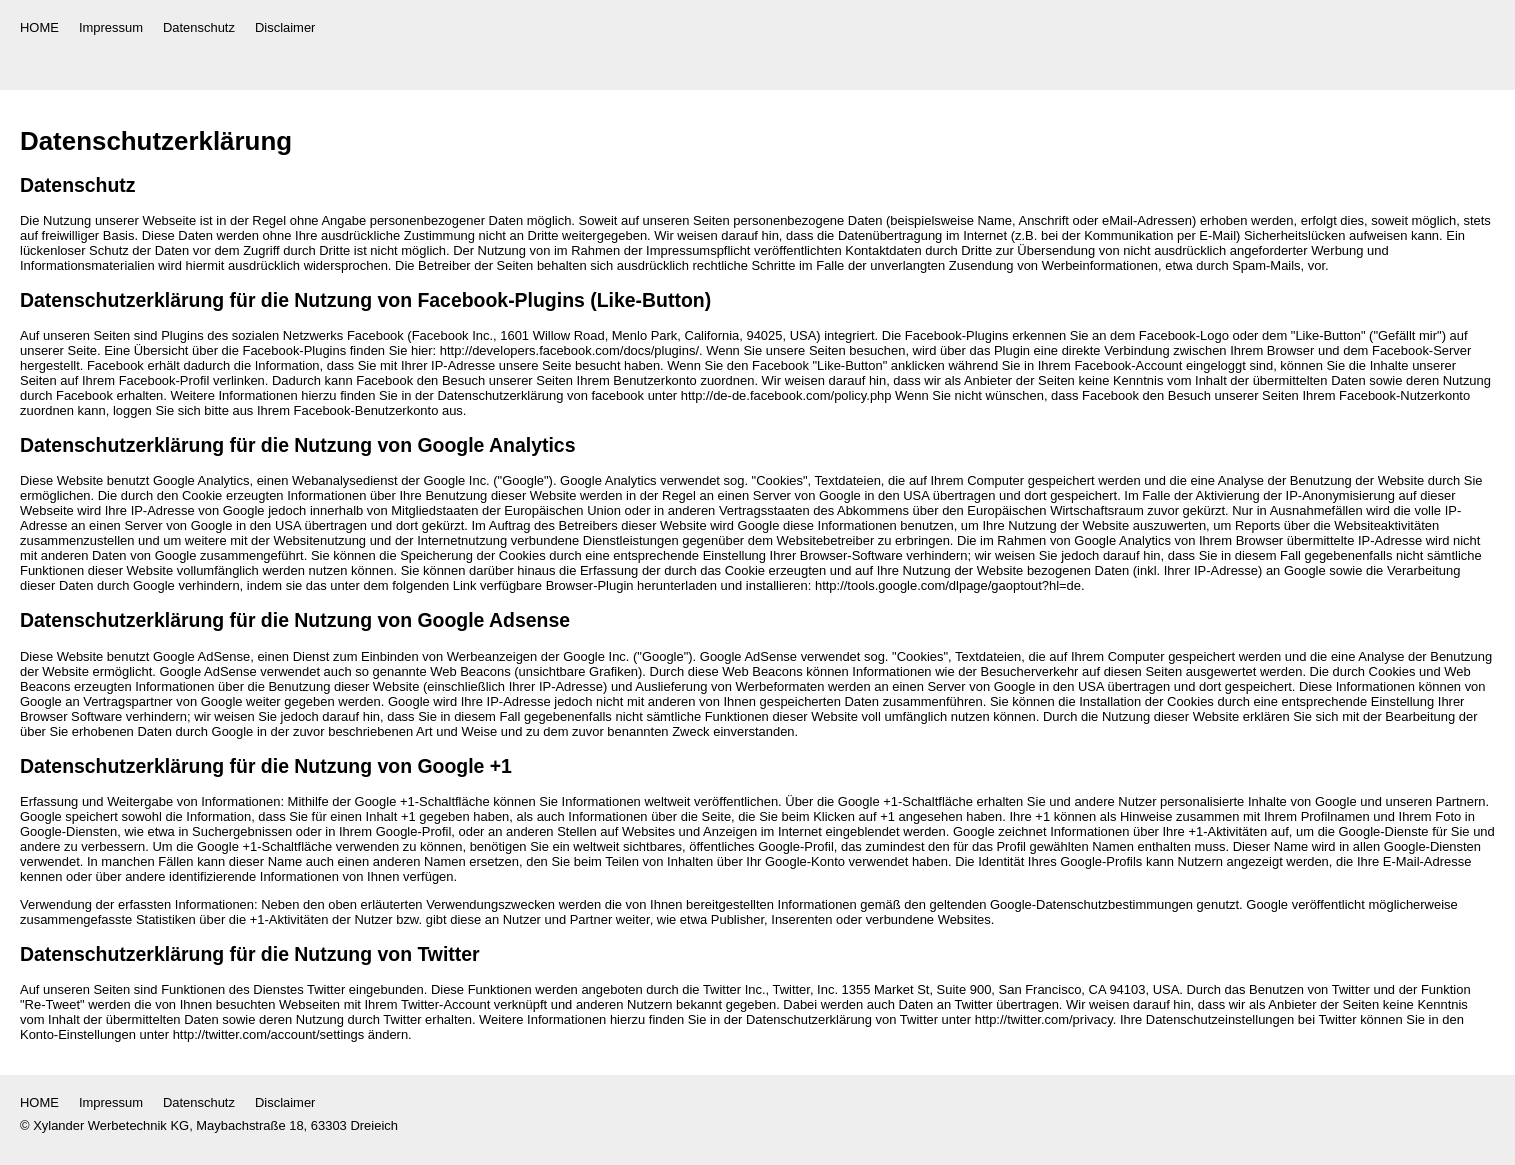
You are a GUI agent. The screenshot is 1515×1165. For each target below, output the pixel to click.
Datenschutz (199, 27)
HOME (39, 27)
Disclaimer (285, 27)
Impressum (111, 27)
